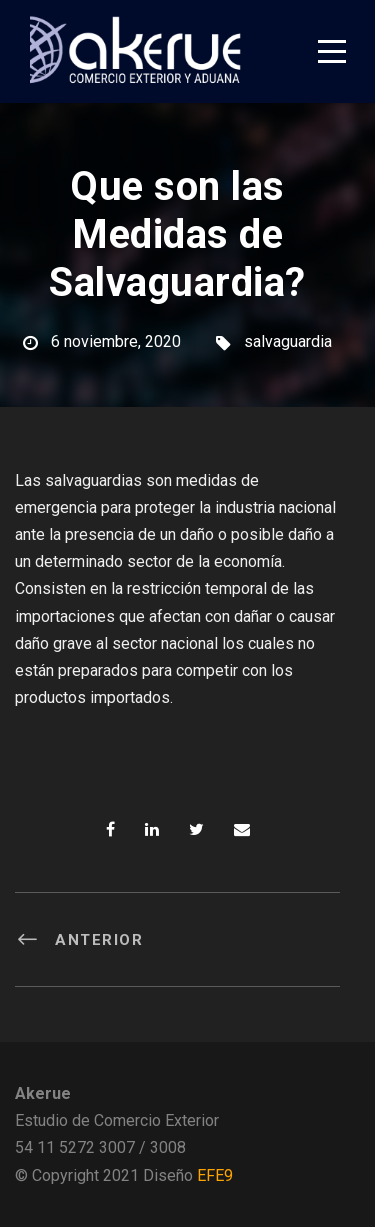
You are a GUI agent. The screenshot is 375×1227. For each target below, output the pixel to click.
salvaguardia (288, 341)
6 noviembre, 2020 (116, 341)
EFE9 (215, 1175)
